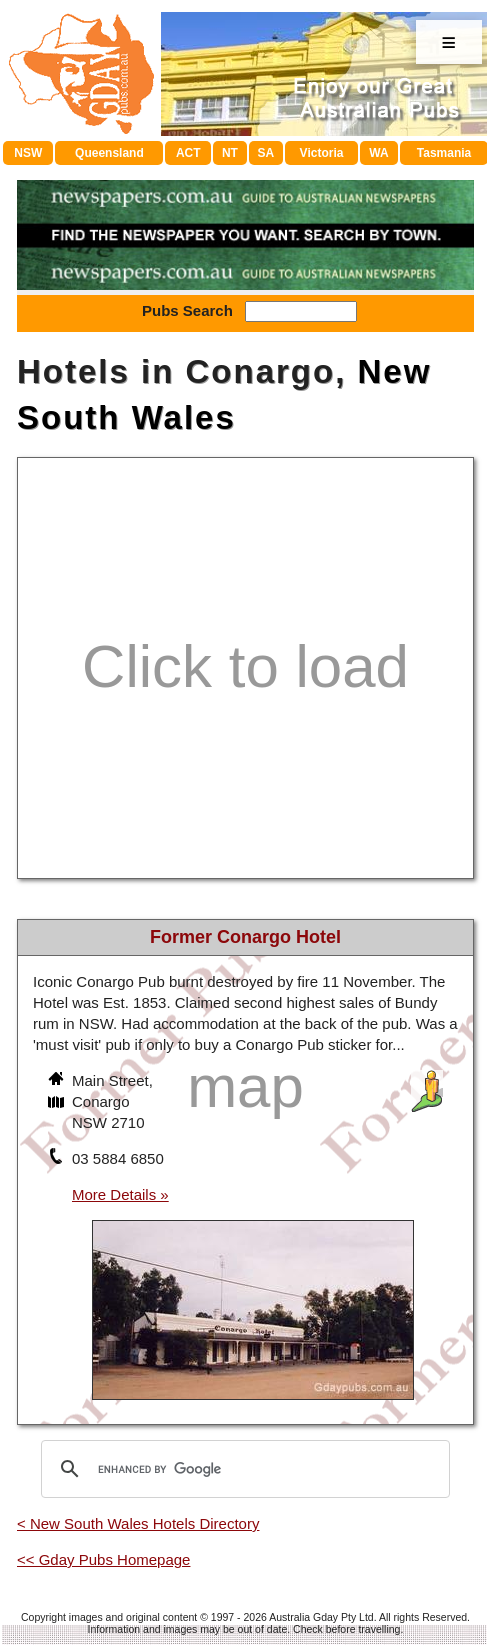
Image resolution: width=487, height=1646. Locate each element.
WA (378, 153)
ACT (188, 153)
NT (230, 153)
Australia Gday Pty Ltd (321, 1617)
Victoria (322, 153)
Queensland (109, 153)
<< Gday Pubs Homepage (103, 1559)
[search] (242, 1469)
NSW (28, 153)
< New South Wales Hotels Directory (138, 1523)
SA (266, 153)
